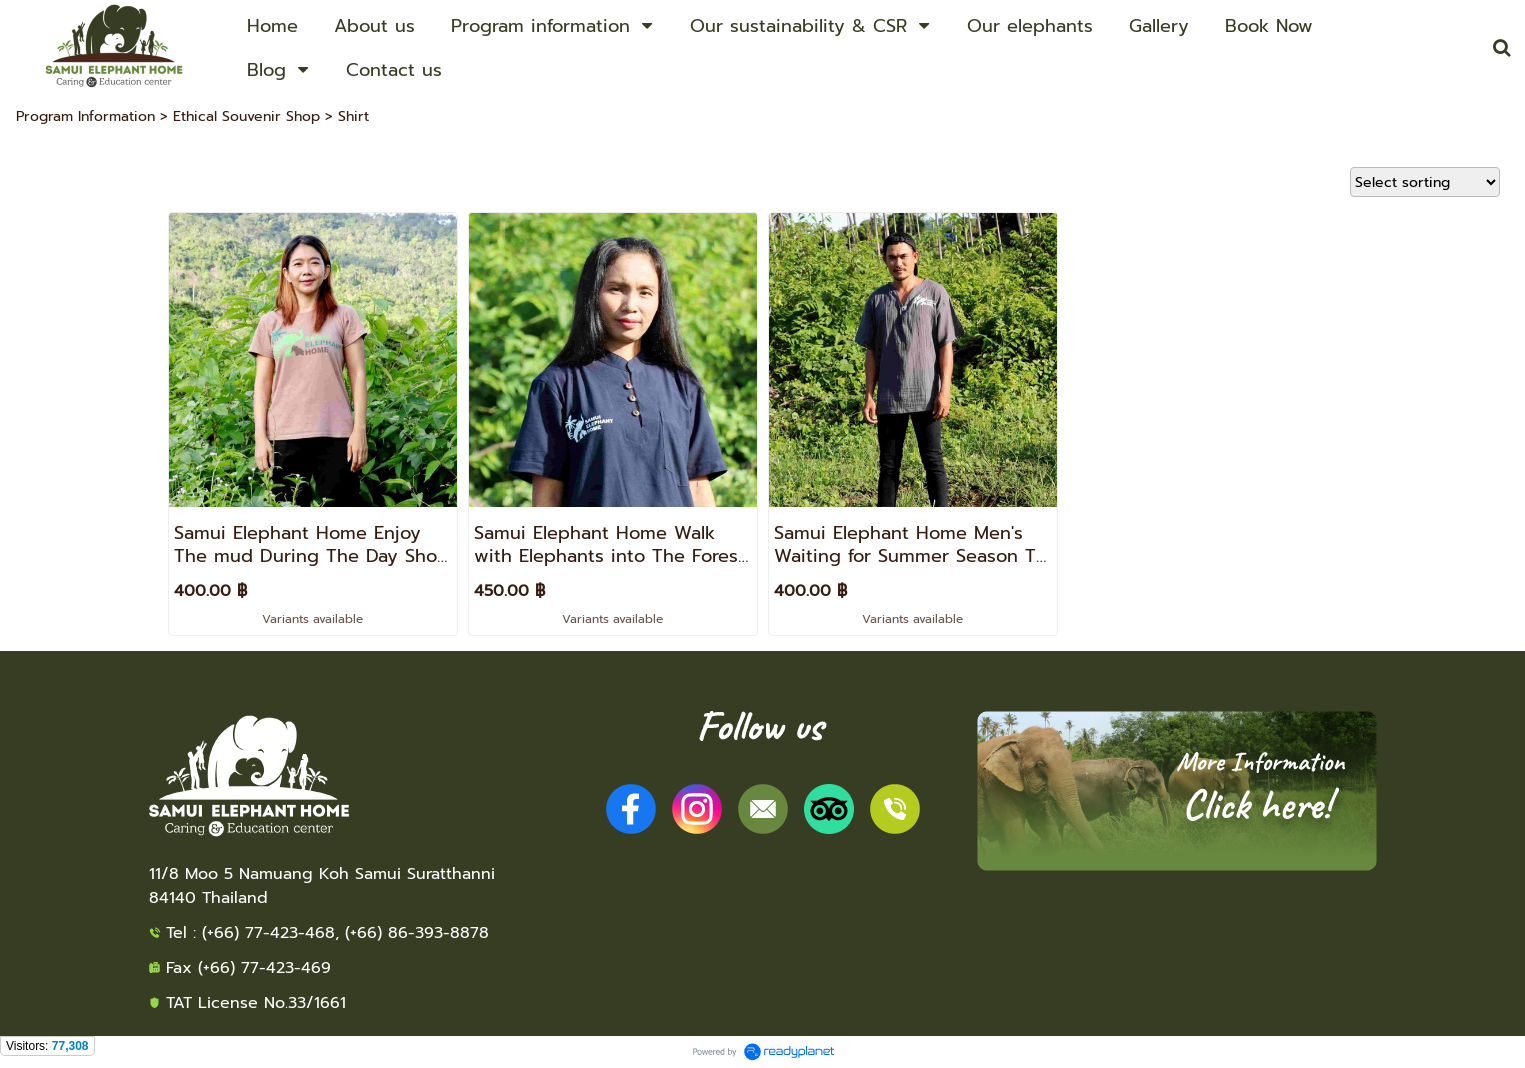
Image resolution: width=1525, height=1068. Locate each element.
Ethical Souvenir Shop (246, 116)
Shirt (353, 116)
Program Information (85, 116)
